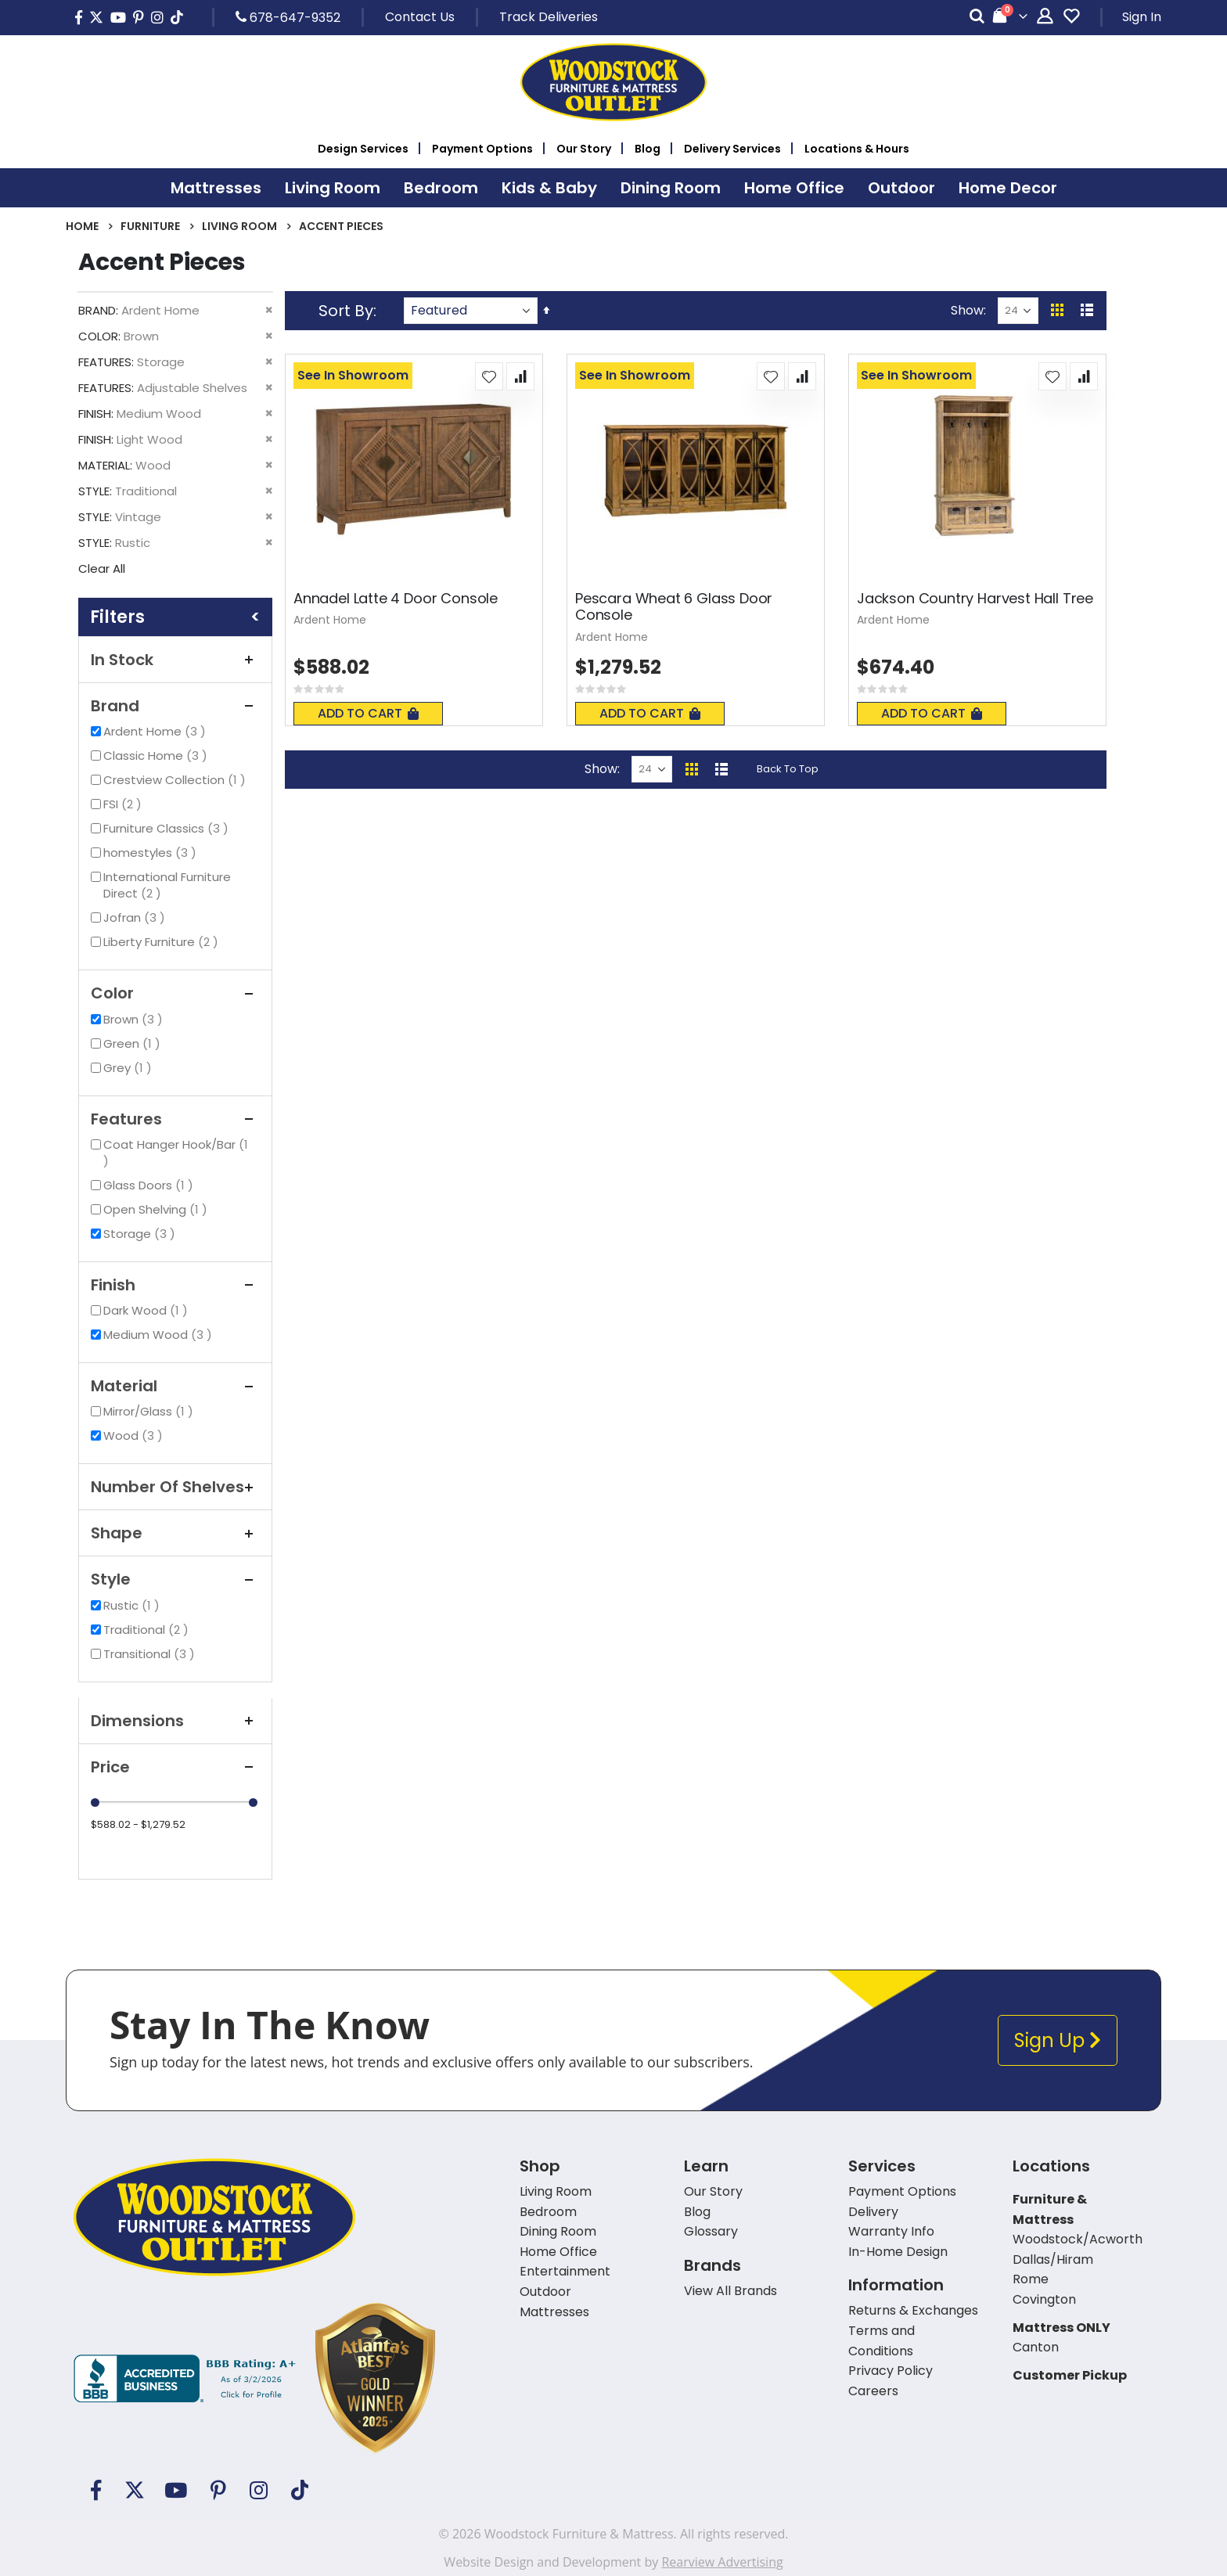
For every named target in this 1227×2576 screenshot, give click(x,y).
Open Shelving (157, 1209)
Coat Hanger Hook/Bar (175, 1152)
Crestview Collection (176, 780)
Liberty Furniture (162, 942)
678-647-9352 (288, 17)
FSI (124, 804)
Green (133, 1043)
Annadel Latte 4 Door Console (395, 598)
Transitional (151, 1654)
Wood (135, 1435)
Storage (141, 1233)
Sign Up (1057, 2040)
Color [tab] (175, 993)
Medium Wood (159, 1334)
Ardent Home (156, 731)
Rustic (133, 1605)
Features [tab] (175, 1119)
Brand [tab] (175, 706)
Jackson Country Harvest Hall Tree (975, 598)
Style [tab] (175, 1579)
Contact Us (420, 17)
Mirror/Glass (150, 1411)
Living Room (239, 226)
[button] (489, 376)
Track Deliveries (548, 17)
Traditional (148, 1629)
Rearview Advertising (722, 2562)
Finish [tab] (175, 1285)
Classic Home (157, 755)
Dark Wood (147, 1310)
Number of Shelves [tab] (175, 1487)
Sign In (1141, 17)
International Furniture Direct (167, 885)
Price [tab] (175, 1767)
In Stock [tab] (175, 660)
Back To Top (788, 768)
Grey (129, 1068)
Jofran (136, 917)
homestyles (151, 852)
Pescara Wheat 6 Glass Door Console (673, 607)
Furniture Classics (167, 828)
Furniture (150, 226)
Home (82, 226)
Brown (135, 1019)
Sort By (345, 310)
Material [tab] (175, 1386)
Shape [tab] (175, 1533)
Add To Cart (368, 713)
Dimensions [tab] (175, 1721)
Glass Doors (150, 1185)
